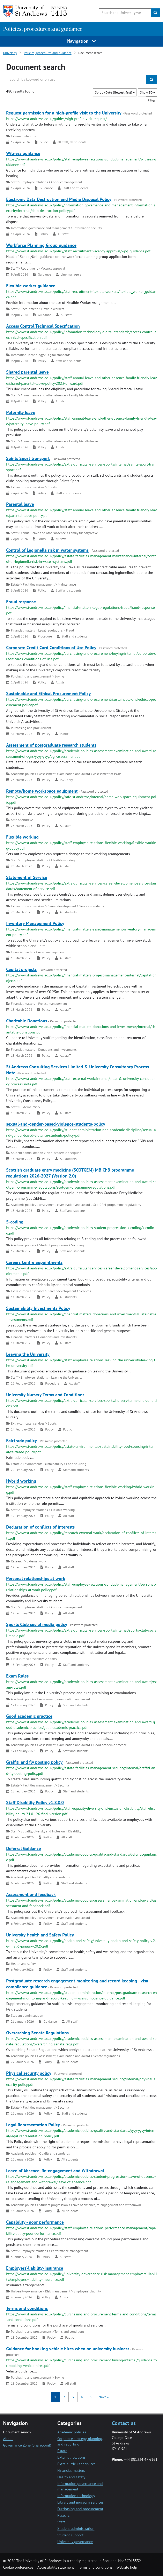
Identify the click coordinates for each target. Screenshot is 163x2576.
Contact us (124, 2422)
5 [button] (91, 2397)
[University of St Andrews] (36, 11)
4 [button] (82, 2397)
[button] (103, 2397)
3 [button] (73, 2397)
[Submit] (155, 12)
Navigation (81, 41)
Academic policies (71, 2432)
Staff (61, 2522)
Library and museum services (80, 2502)
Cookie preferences (18, 2567)
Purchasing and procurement (80, 2508)
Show (147, 92)
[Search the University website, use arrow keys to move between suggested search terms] (125, 12)
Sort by (115, 92)
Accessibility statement (55, 2567)
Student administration (75, 2528)
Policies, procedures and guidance (42, 28)
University (10, 53)
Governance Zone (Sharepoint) (27, 2445)
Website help (127, 2567)
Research (64, 2515)
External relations (71, 2457)
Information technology (76, 2495)
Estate (62, 2450)
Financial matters (71, 2470)
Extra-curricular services (76, 2464)
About (8, 2438)
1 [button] (55, 2397)
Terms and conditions (95, 2567)
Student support (70, 2535)
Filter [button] (151, 100)
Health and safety (71, 2477)
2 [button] (64, 2397)
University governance (75, 2541)
